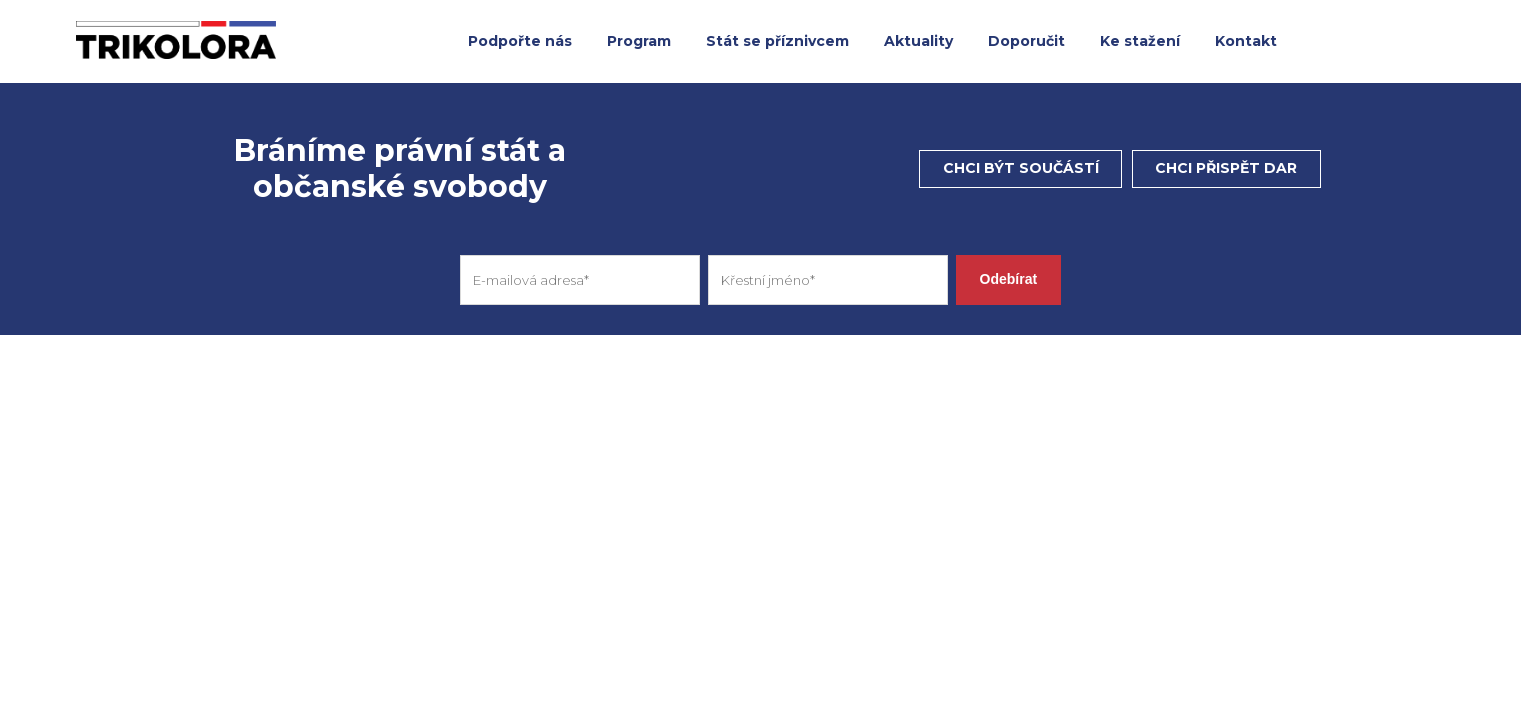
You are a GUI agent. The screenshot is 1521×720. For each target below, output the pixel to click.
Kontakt (1246, 41)
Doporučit (1026, 41)
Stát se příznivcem (777, 41)
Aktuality (918, 41)
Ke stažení (1140, 41)
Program (639, 41)
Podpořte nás (520, 41)
